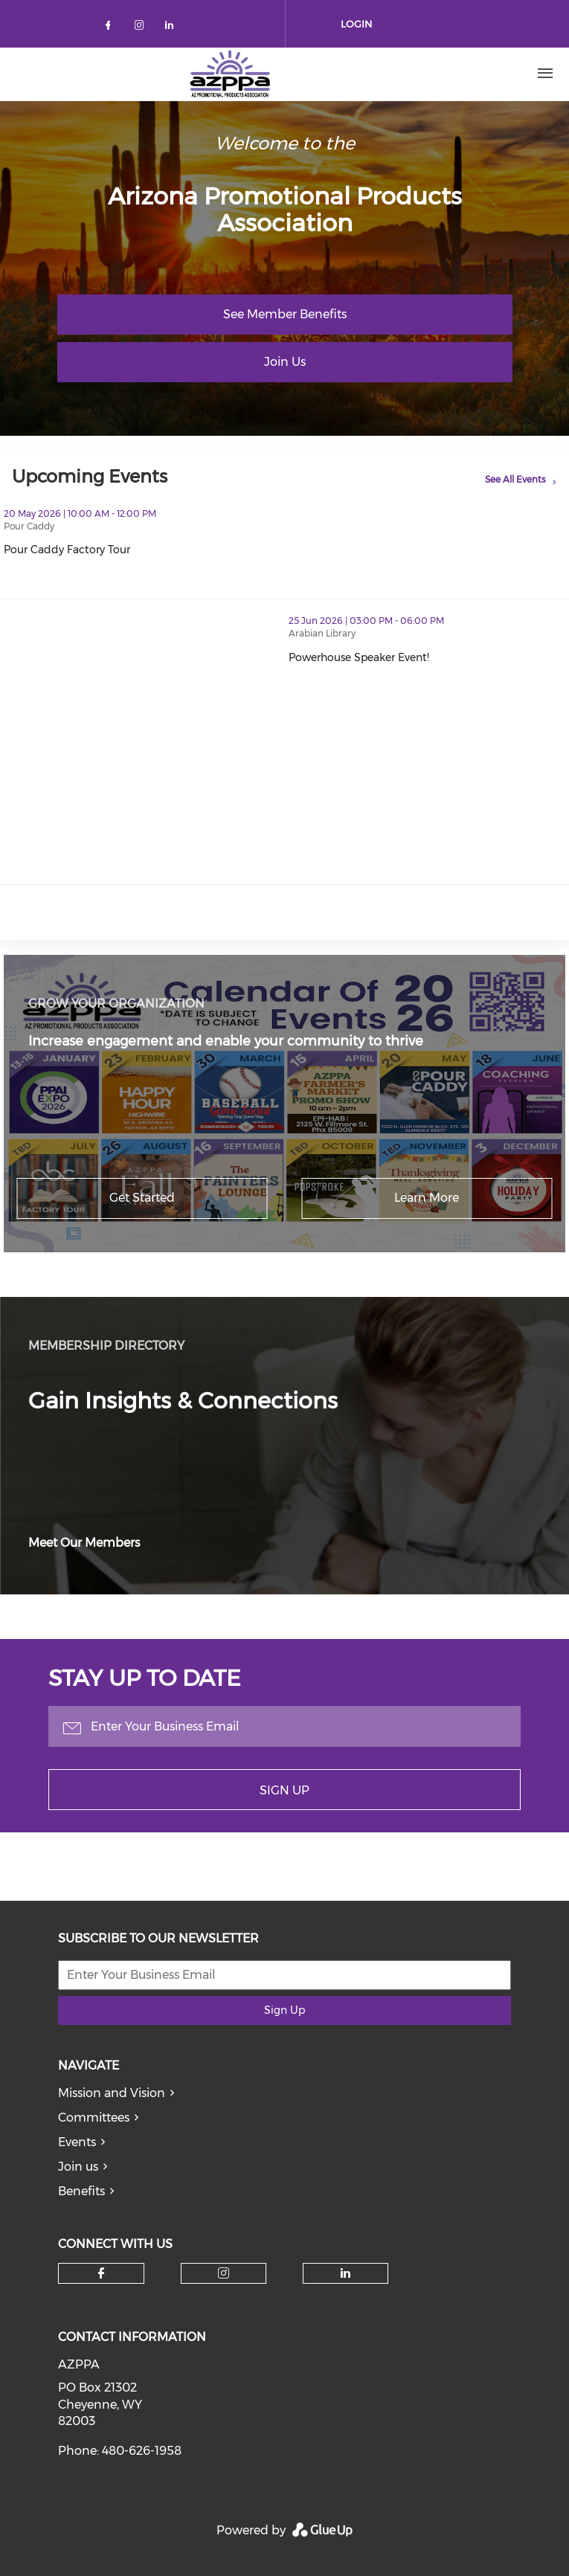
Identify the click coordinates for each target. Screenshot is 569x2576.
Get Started (142, 1198)
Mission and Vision (111, 2093)
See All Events (515, 479)
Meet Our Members (84, 1543)
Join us (78, 2167)
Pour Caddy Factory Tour (132, 549)
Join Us (285, 362)
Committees (93, 2117)
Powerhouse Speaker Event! (424, 657)
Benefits (81, 2191)
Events (77, 2142)
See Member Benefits (285, 314)
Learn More (426, 1198)
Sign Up (284, 1790)
